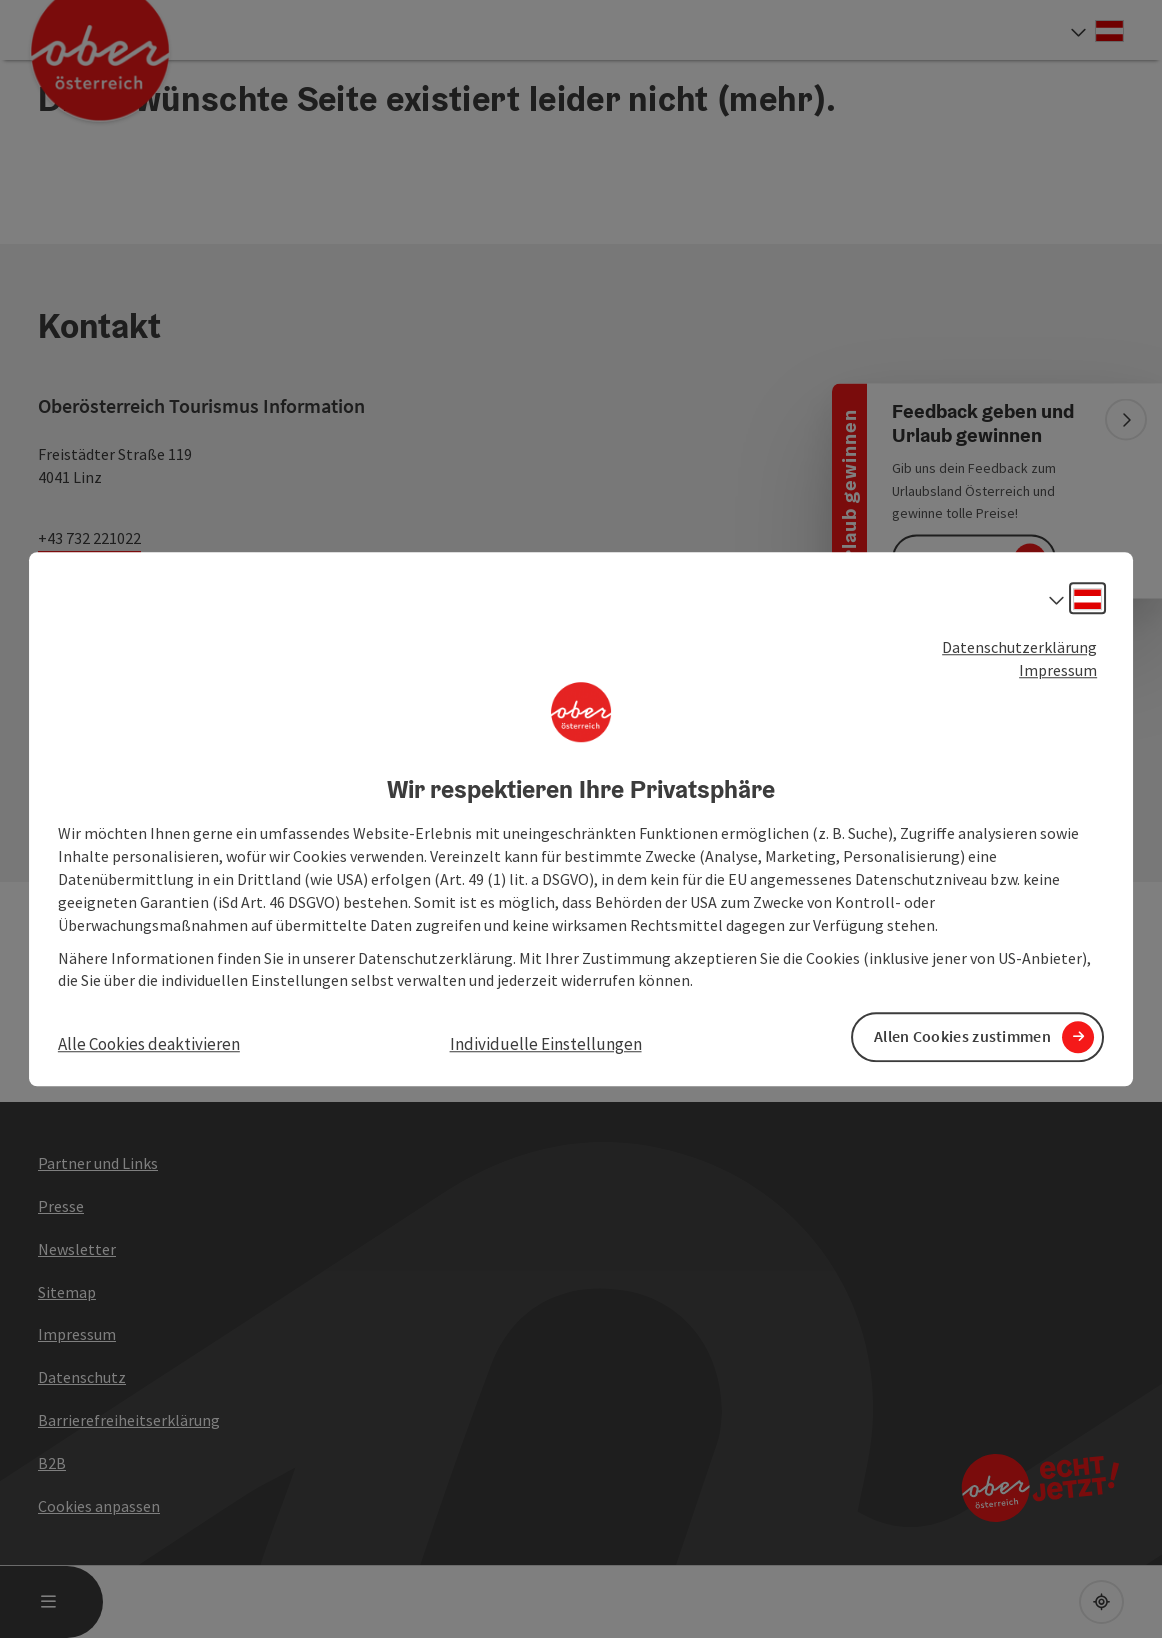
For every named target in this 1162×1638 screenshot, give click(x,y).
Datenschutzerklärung (1019, 647)
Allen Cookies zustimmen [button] (962, 1037)
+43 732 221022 (89, 538)
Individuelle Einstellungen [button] (546, 1045)
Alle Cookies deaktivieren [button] (149, 1045)
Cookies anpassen (99, 1506)
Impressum (1058, 670)
